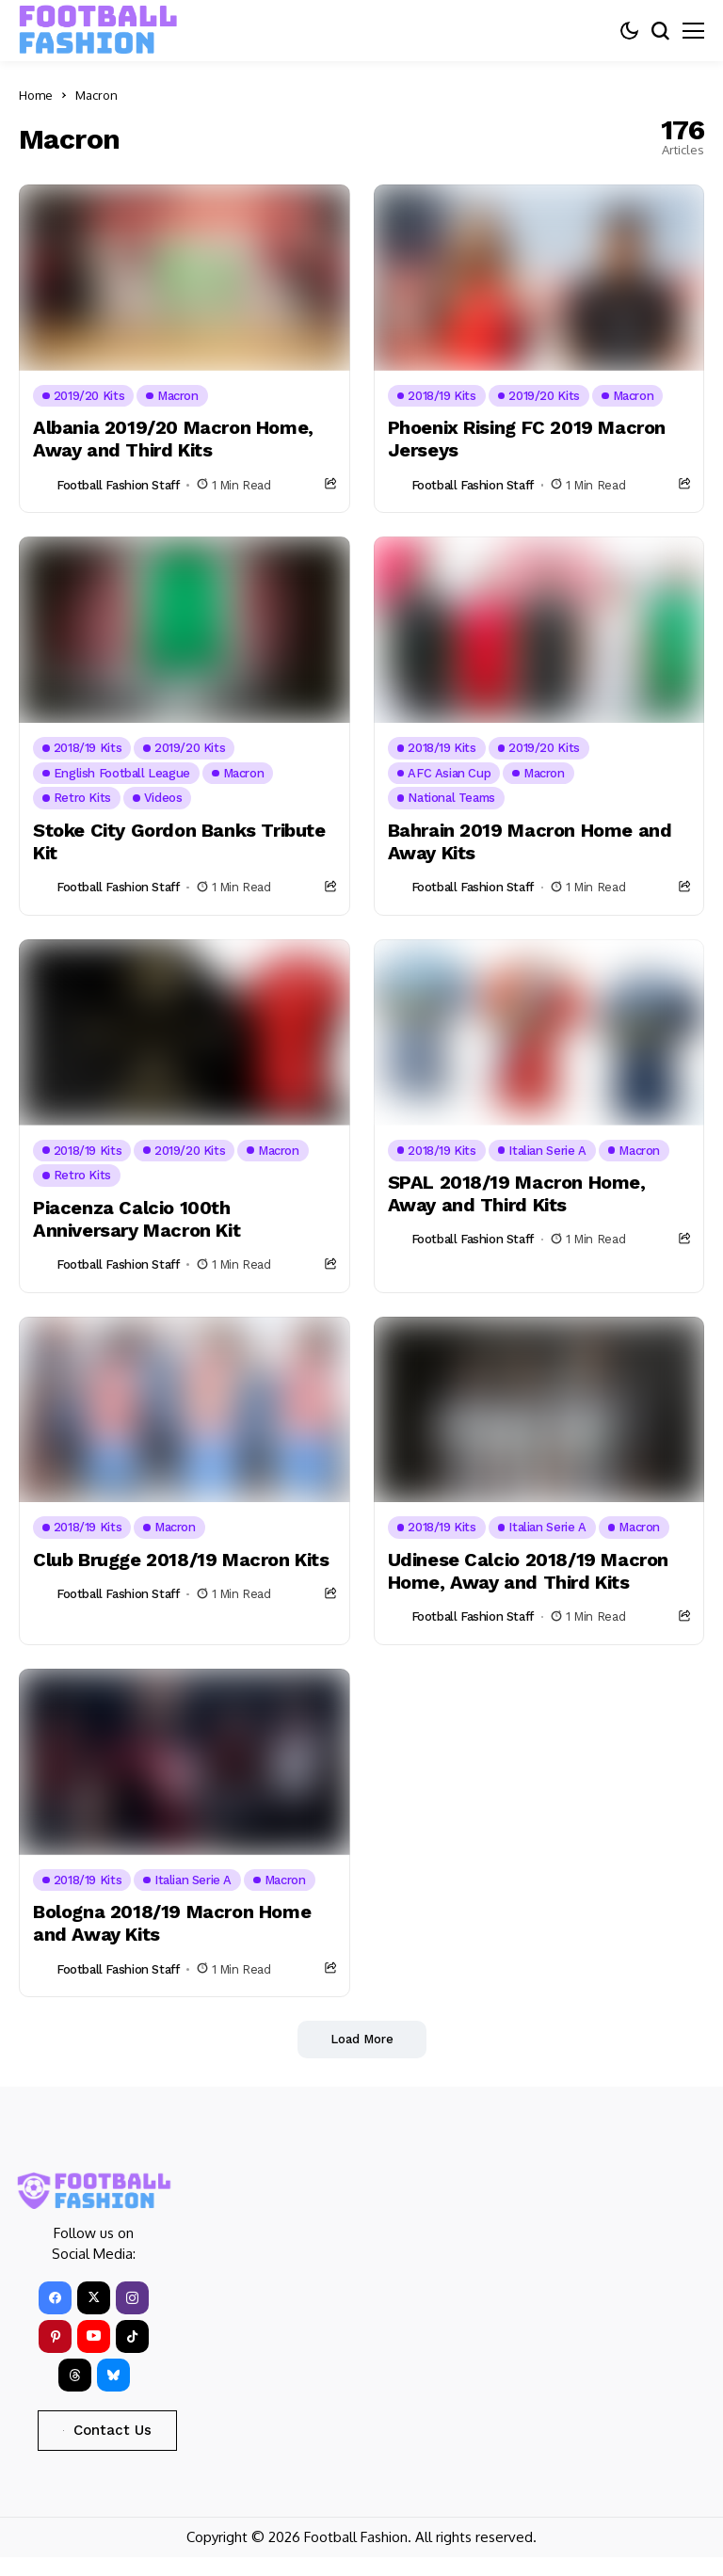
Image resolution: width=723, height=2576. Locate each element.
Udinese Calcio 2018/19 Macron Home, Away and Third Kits (528, 1570)
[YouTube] (93, 2336)
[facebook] (55, 2297)
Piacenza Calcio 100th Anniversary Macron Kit (136, 1218)
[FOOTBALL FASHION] (99, 30)
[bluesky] (113, 2375)
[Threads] (74, 2375)
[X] (93, 2297)
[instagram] (132, 2297)
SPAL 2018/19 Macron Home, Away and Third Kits (517, 1193)
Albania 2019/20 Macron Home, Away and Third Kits (173, 438)
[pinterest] (55, 2336)
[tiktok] (132, 2336)
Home (36, 95)
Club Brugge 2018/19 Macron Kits (181, 1559)
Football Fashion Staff (117, 485)
